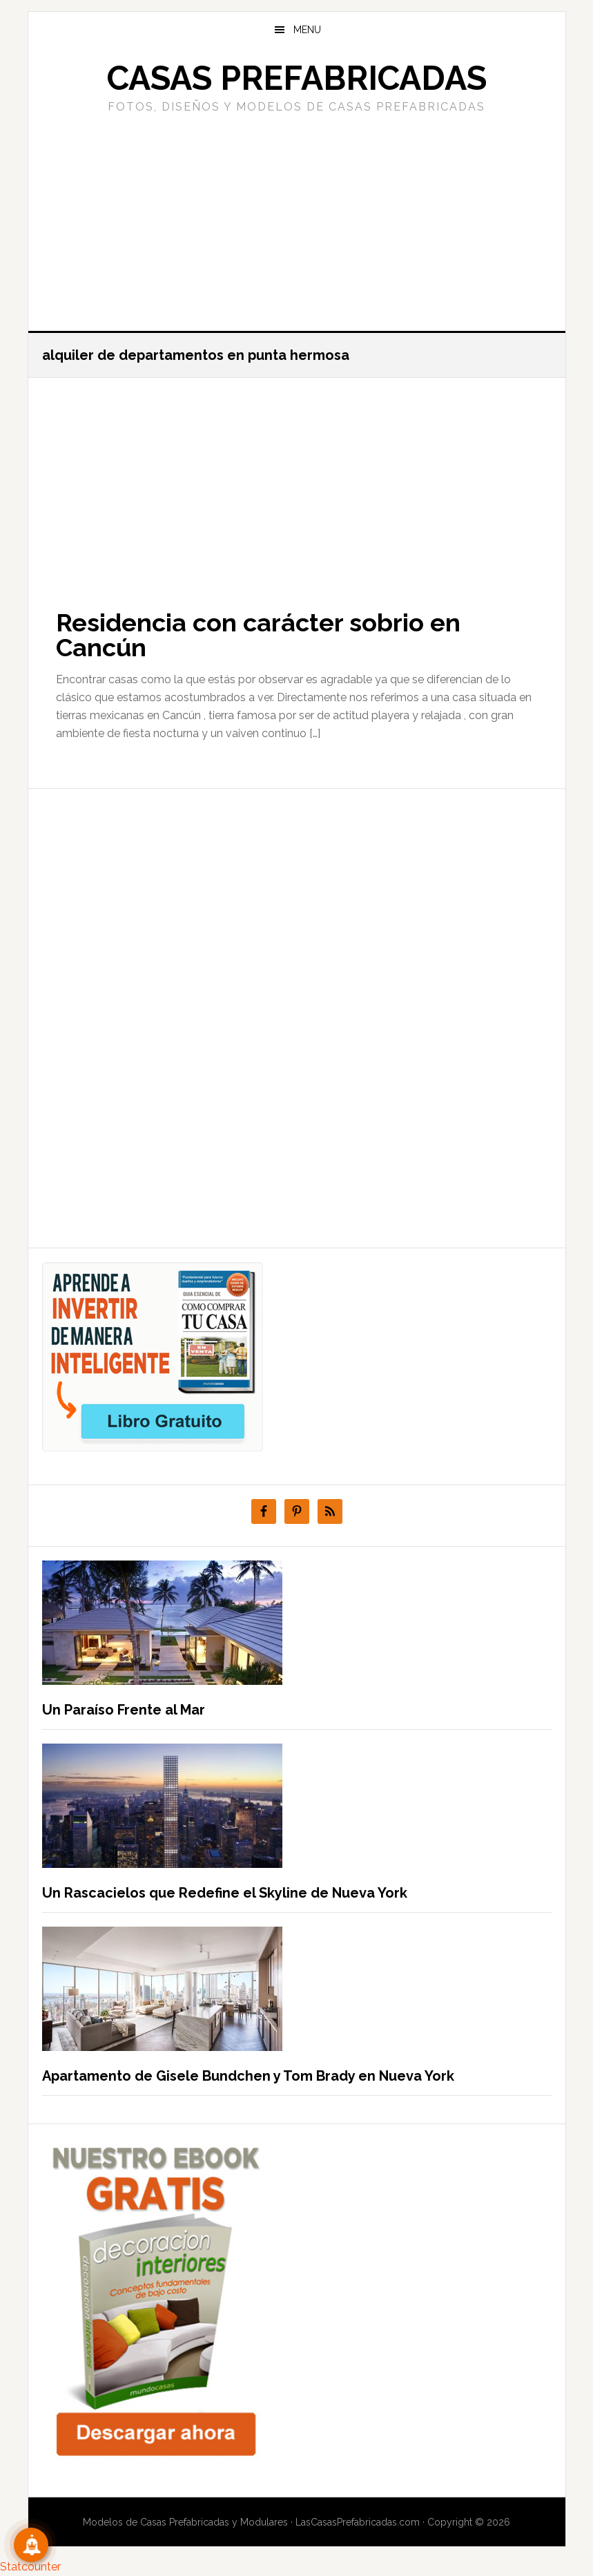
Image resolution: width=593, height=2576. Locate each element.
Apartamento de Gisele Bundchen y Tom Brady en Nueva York (248, 2076)
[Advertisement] (296, 220)
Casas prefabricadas (297, 78)
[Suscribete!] (31, 2545)
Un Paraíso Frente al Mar (123, 1709)
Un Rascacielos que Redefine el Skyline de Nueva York (224, 1893)
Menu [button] (307, 29)
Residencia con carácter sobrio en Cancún (258, 635)
